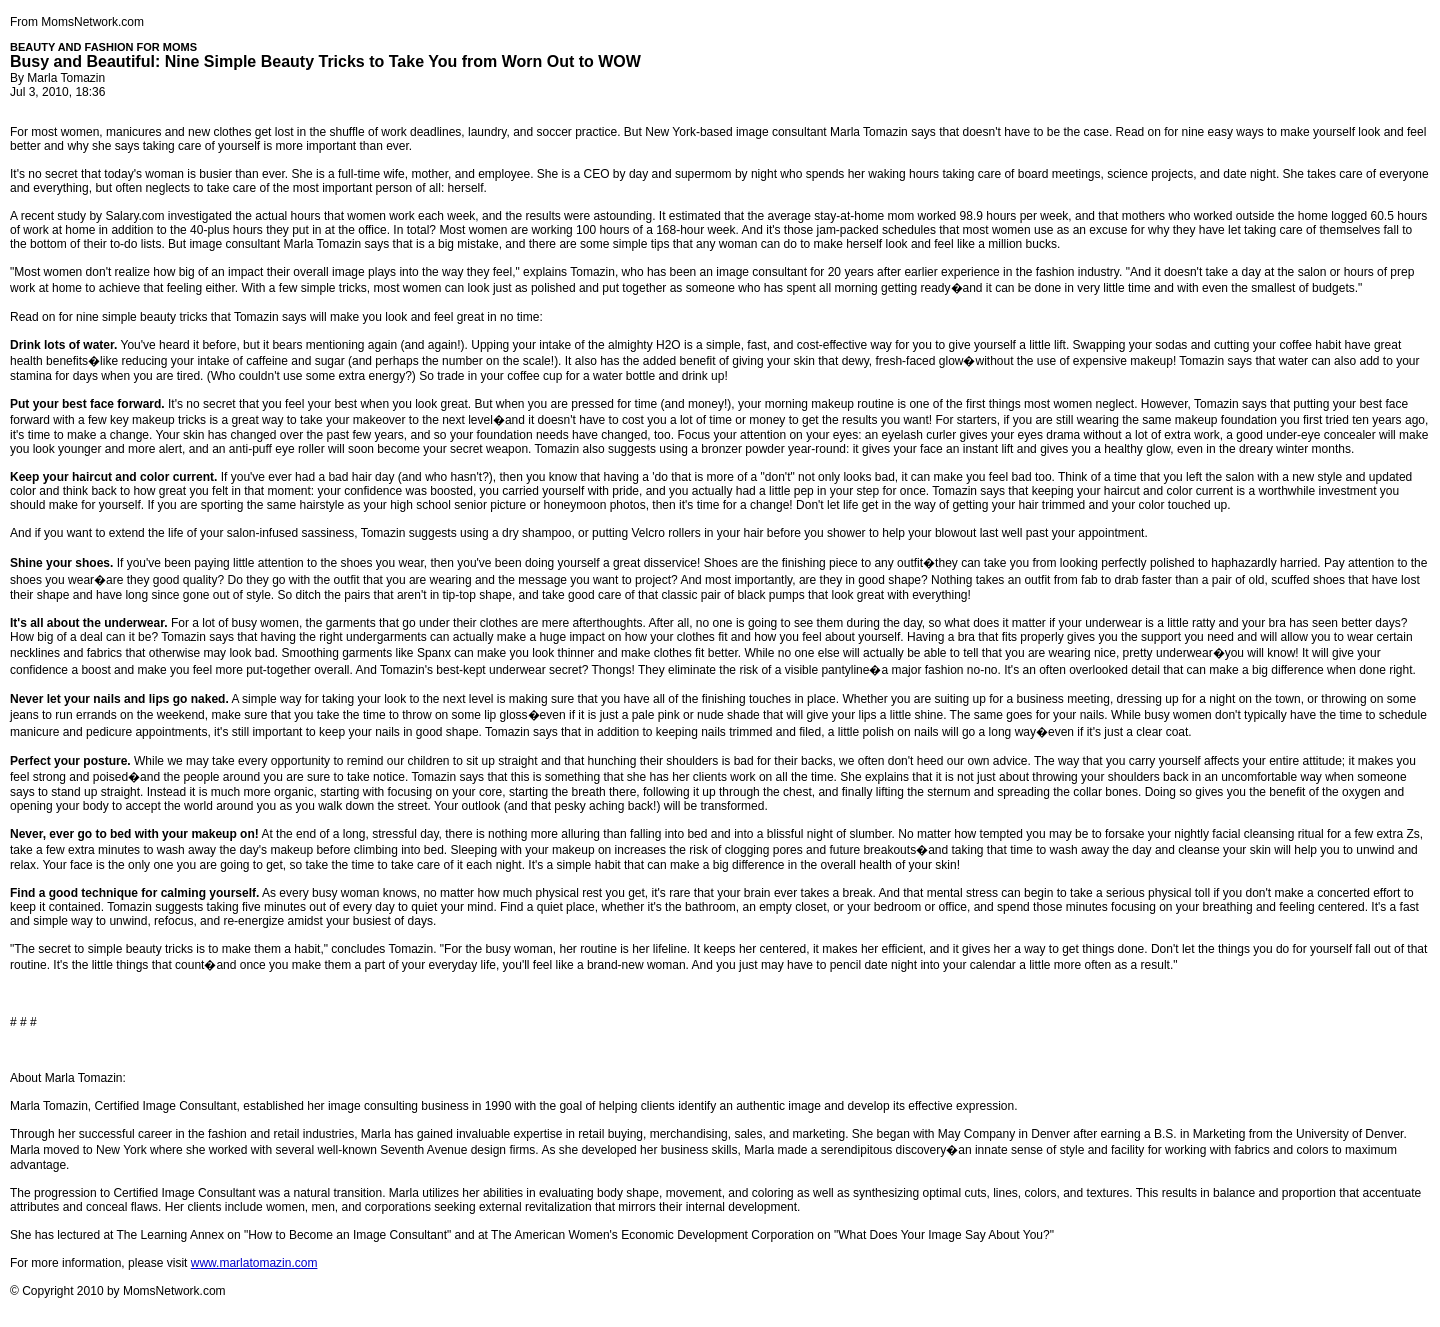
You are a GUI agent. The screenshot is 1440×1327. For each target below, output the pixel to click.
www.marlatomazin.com (254, 1263)
